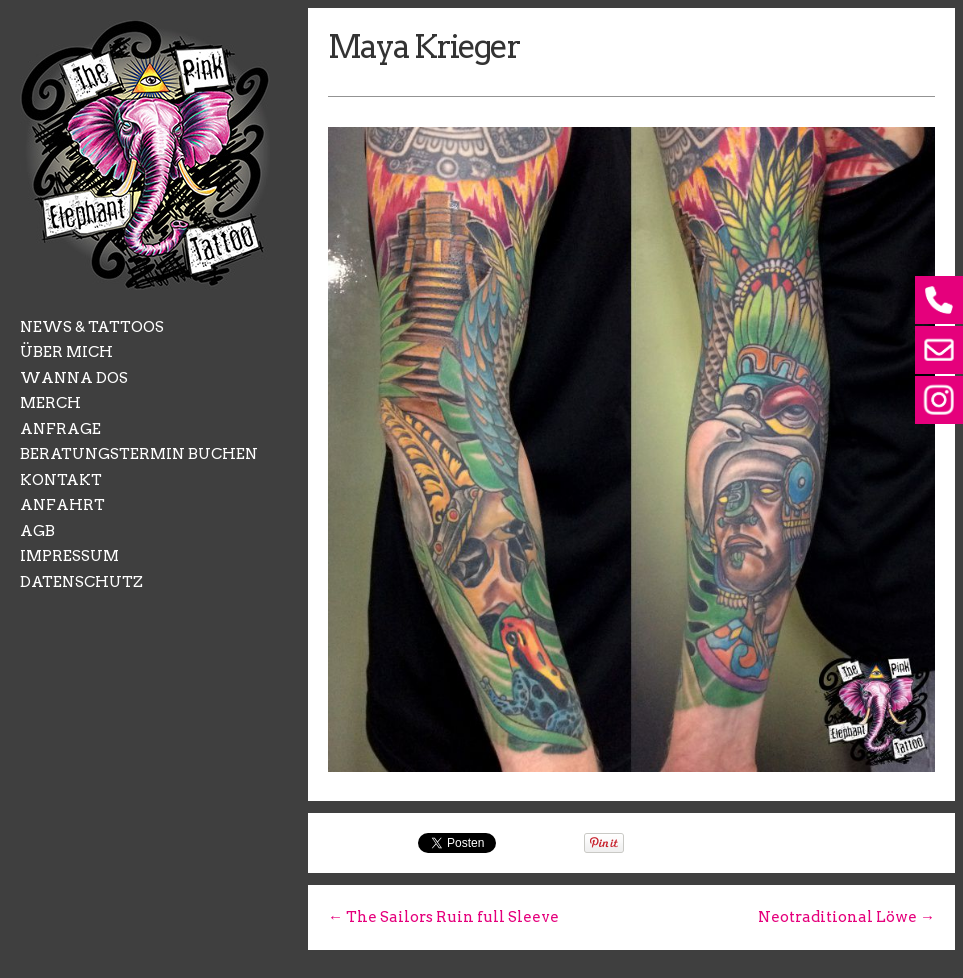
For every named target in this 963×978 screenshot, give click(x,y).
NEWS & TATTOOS (92, 327)
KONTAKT (61, 480)
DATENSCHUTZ (81, 582)
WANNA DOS (74, 378)
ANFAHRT (62, 505)
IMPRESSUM (69, 556)
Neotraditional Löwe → (846, 917)
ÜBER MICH (66, 352)
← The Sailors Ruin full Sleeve (443, 917)
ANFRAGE (60, 429)
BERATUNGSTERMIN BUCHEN (139, 454)
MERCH (50, 403)
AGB (37, 531)
